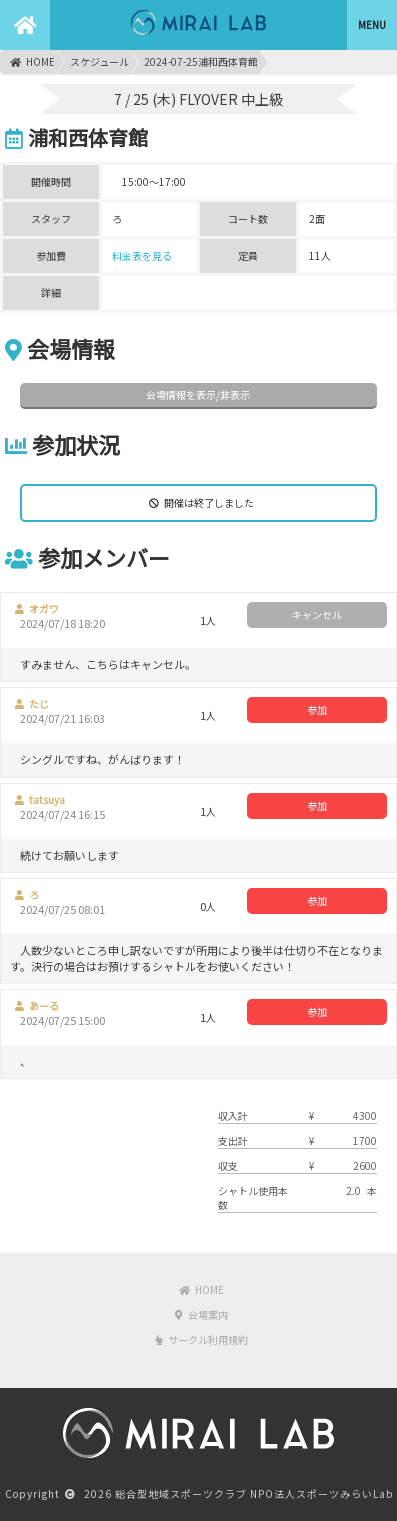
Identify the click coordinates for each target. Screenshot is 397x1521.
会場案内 (201, 1314)
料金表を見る (142, 255)
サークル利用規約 (201, 1339)
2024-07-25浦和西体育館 (201, 61)
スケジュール (99, 61)
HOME (32, 61)
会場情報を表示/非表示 (198, 394)
